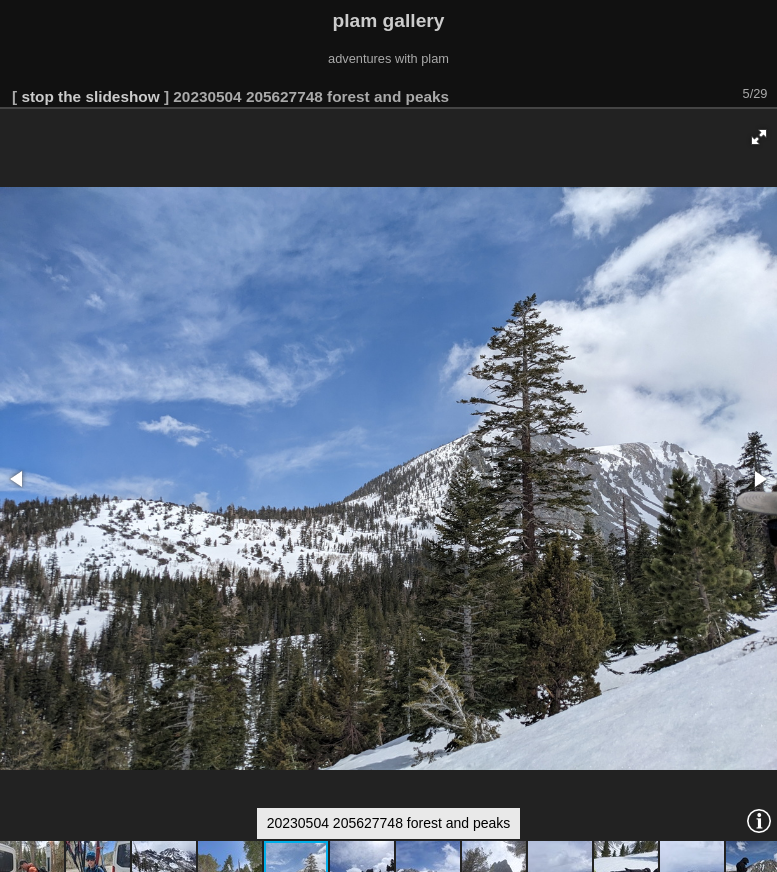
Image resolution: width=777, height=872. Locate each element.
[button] (759, 137)
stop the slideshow (90, 96)
